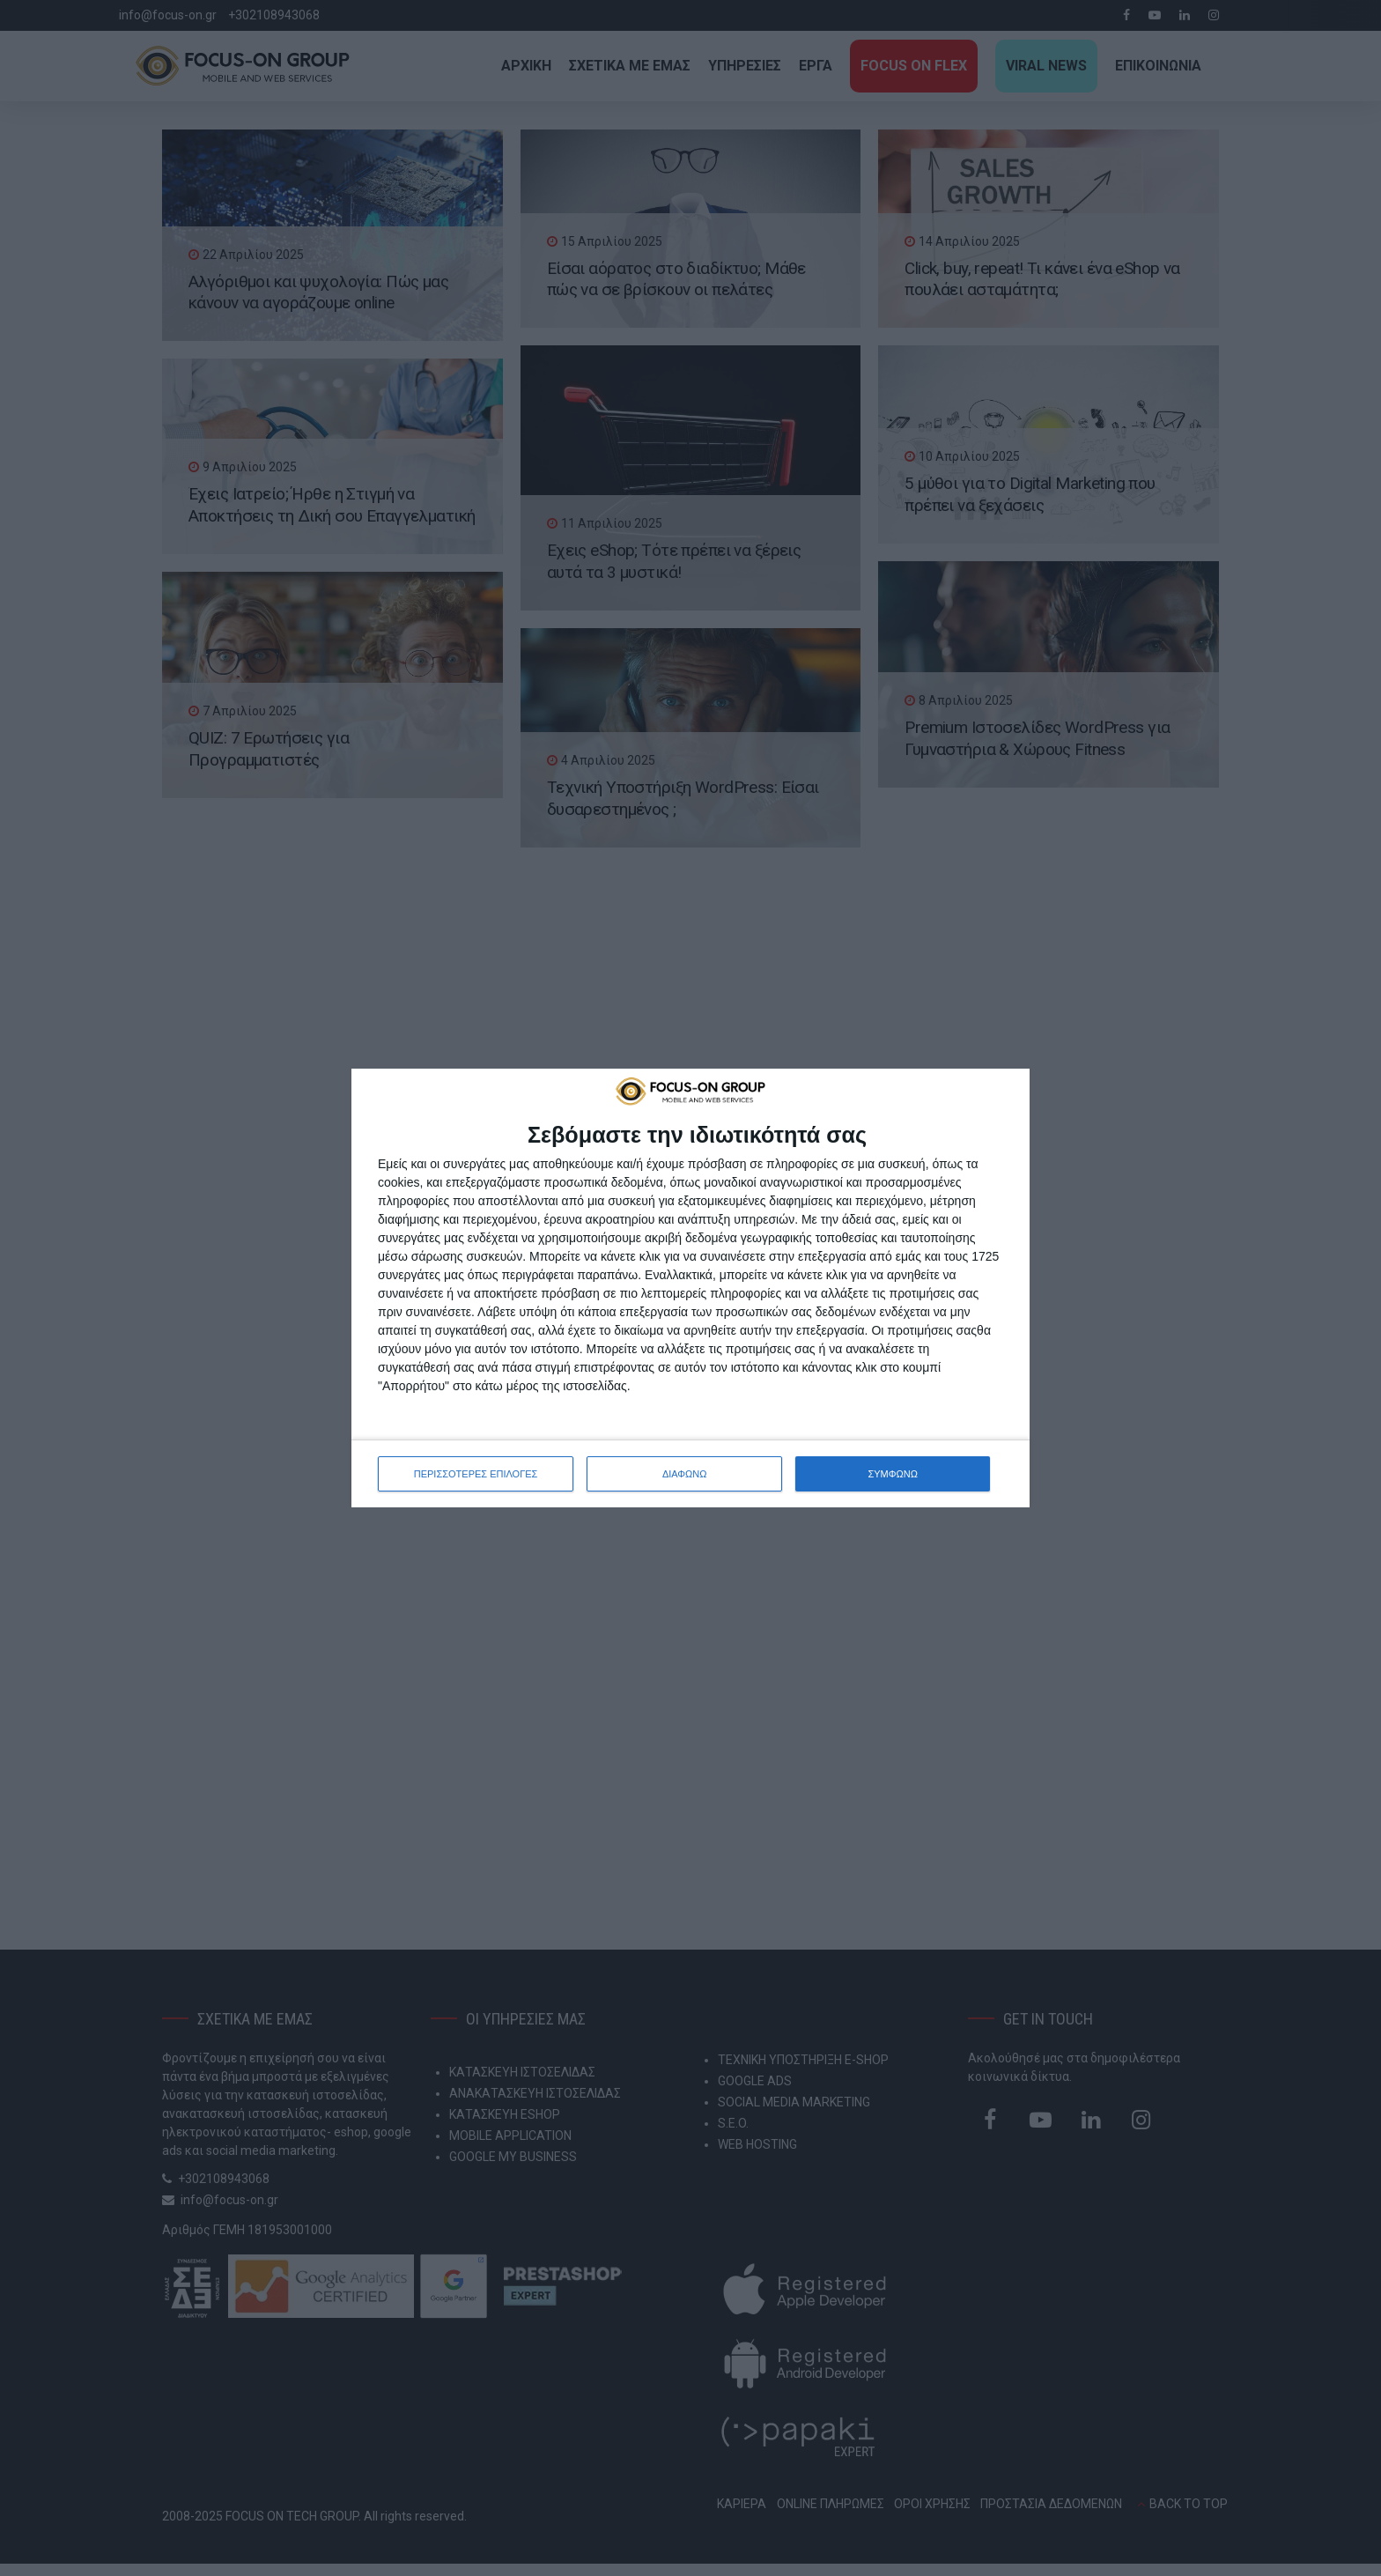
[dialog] (690, 1288)
